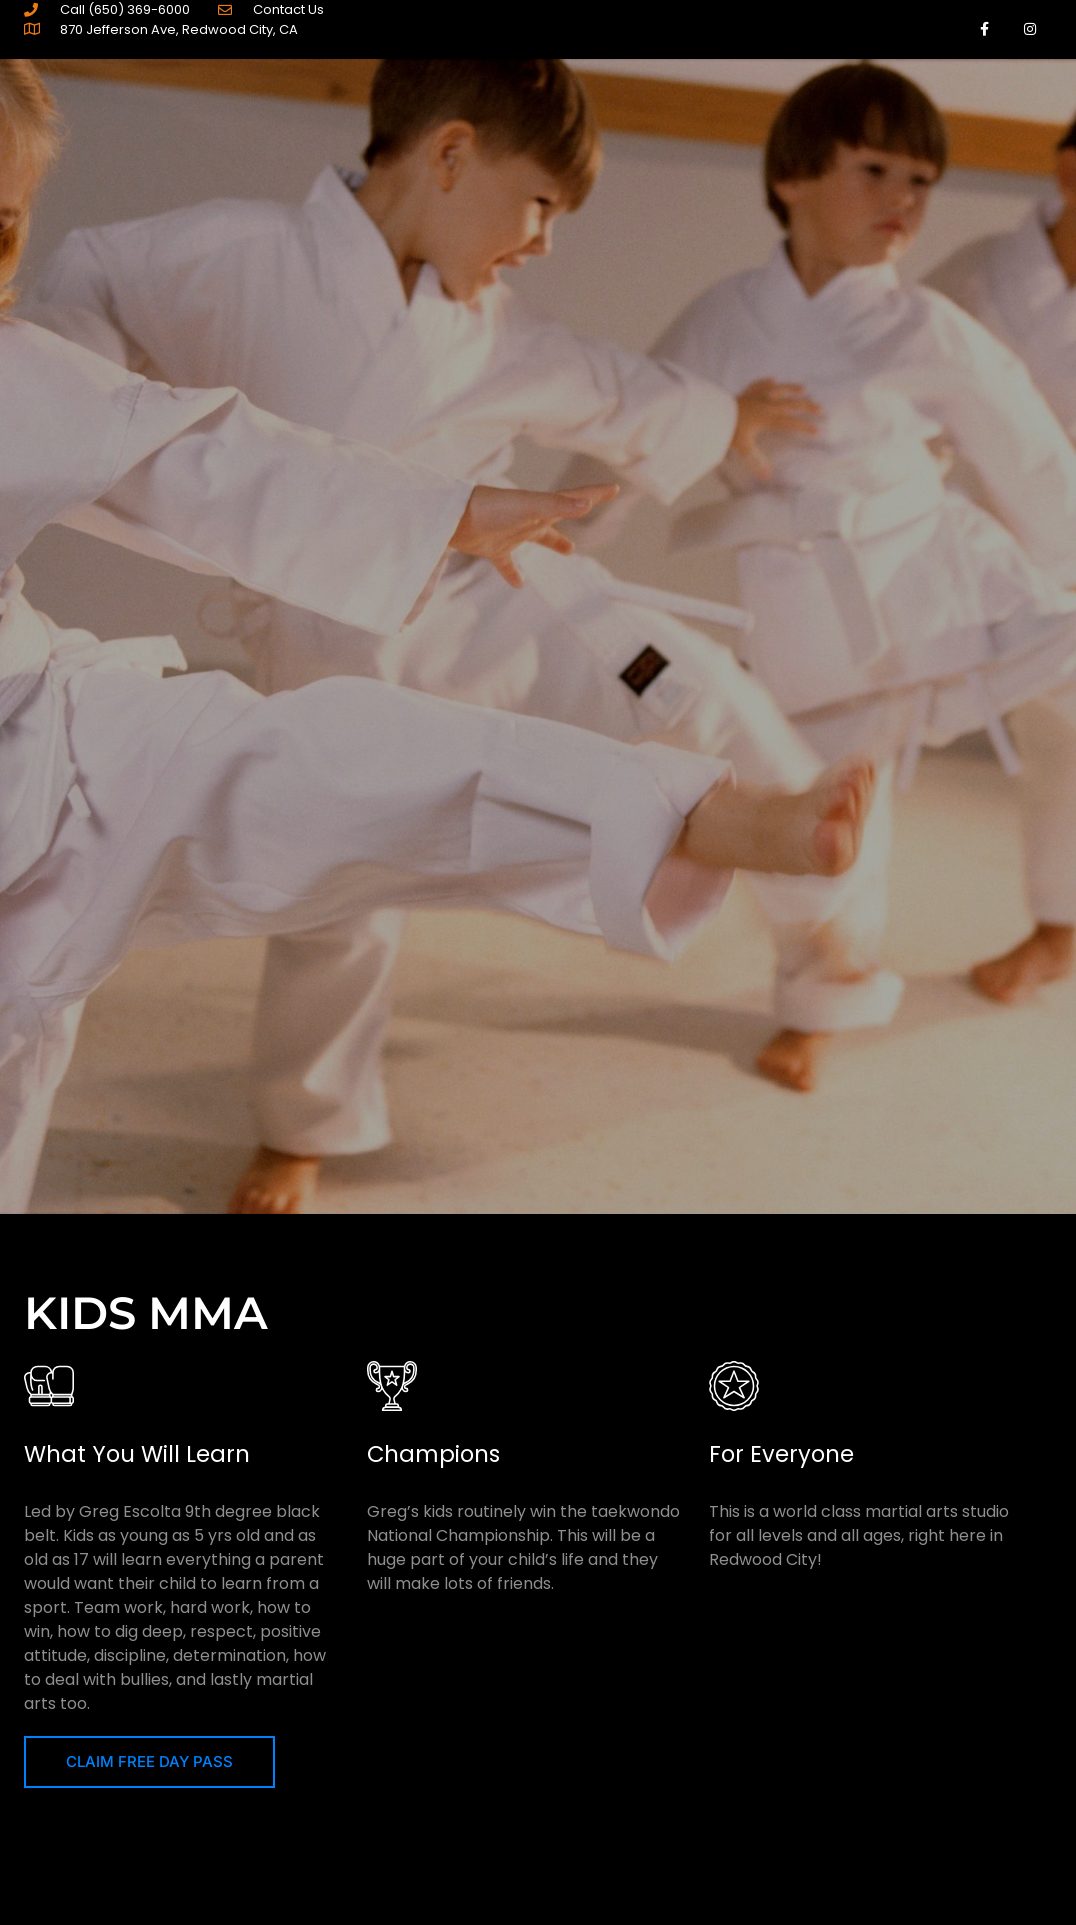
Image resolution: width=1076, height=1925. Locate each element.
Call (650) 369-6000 (125, 9)
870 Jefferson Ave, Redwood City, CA (179, 29)
